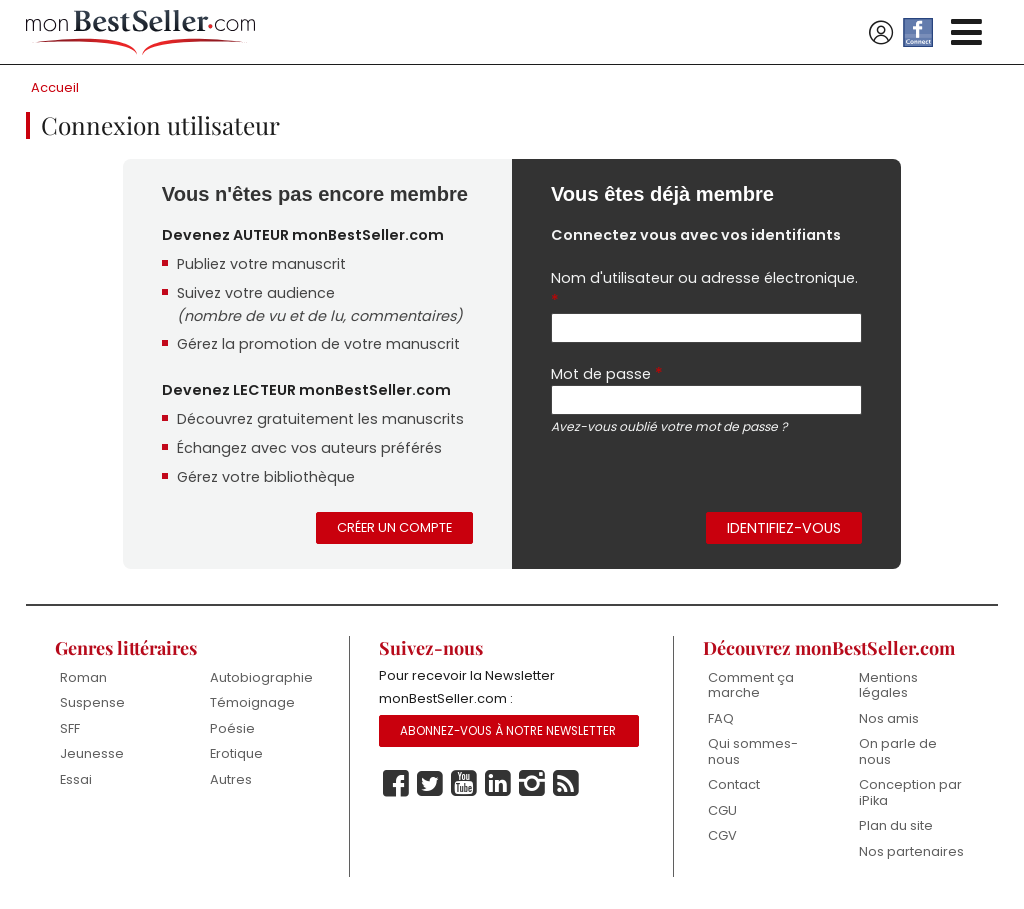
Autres (231, 780)
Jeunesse (92, 754)
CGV (722, 837)
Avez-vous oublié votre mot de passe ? (669, 429)
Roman (83, 678)
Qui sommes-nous (753, 752)
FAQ (721, 719)
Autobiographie (261, 678)
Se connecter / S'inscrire (881, 33)
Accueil (55, 87)
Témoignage (252, 703)
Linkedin (498, 786)
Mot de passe (607, 375)
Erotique (236, 754)
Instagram (532, 786)
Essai (76, 780)
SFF (70, 729)
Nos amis (889, 719)
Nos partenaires (911, 852)
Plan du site (896, 827)
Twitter (430, 786)
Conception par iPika (910, 794)
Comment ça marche (751, 686)
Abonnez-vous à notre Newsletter (508, 733)
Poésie (232, 729)
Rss (566, 786)
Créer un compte (394, 528)
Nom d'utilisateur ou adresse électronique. (704, 290)
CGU (722, 811)
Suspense (92, 703)
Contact (734, 786)
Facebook (396, 786)
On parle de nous (898, 752)
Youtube (464, 786)
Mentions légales (888, 686)
